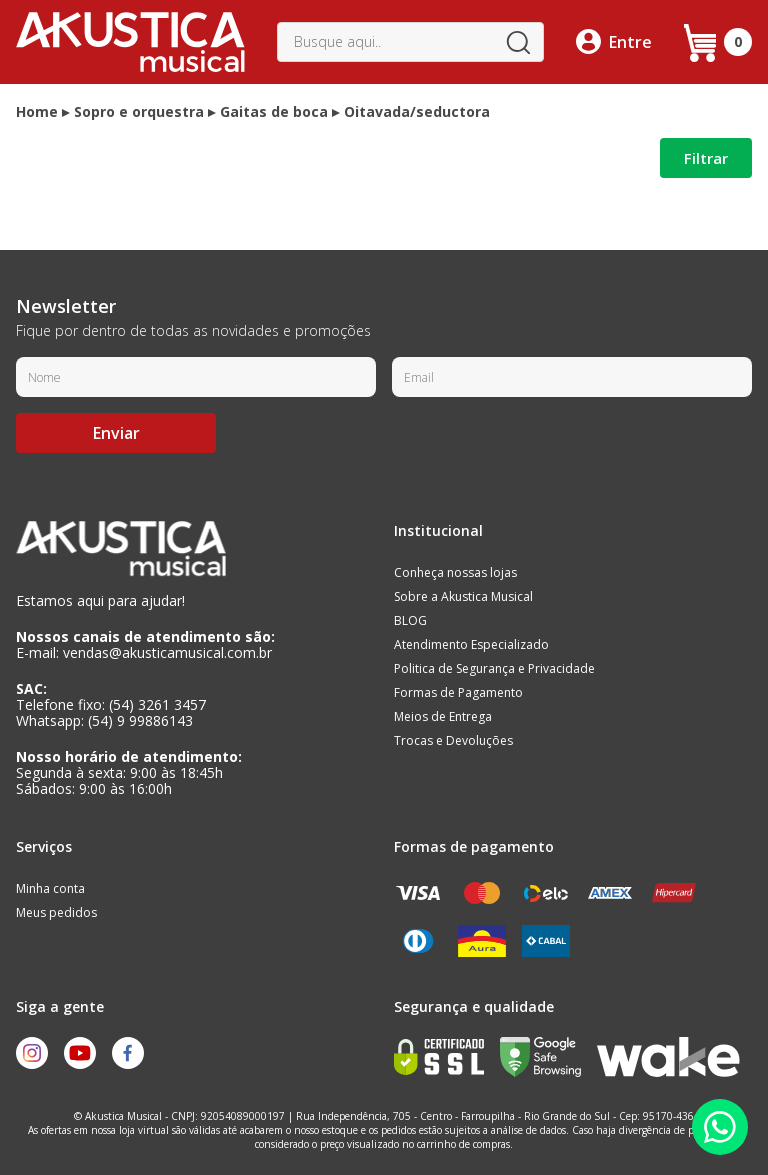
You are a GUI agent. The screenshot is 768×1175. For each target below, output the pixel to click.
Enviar (116, 433)
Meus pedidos (56, 912)
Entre (630, 42)
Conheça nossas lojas (455, 572)
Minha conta (50, 888)
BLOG (410, 620)
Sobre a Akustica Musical (463, 596)
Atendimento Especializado (471, 644)
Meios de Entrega (443, 716)
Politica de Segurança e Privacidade (494, 668)
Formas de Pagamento (458, 692)
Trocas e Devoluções (453, 740)
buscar (518, 42)
